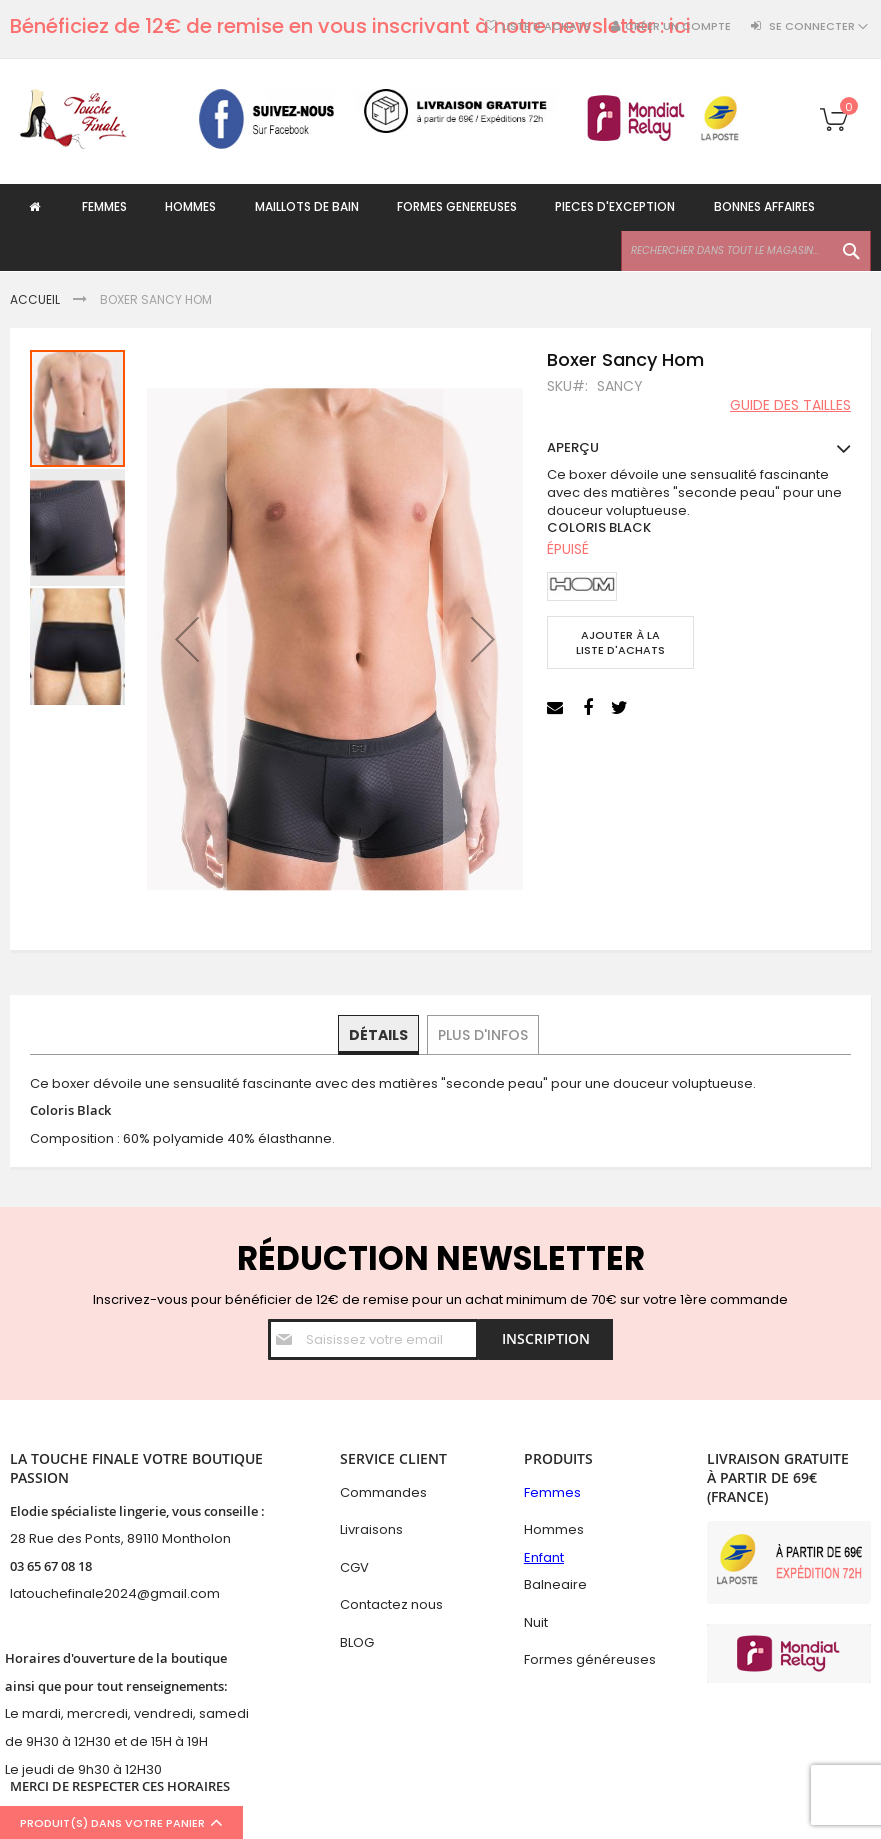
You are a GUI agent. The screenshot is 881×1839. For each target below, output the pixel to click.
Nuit (536, 1622)
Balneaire (555, 1584)
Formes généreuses (590, 1660)
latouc (30, 1593)
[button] (187, 639)
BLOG (357, 1642)
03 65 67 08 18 (51, 1566)
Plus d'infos (482, 1034)
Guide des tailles (790, 406)
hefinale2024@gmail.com (135, 1593)
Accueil (35, 299)
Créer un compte (678, 26)
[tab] (379, 1035)
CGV (354, 1567)
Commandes (383, 1492)
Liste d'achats (546, 26)
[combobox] (746, 252)
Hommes (554, 1529)
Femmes (552, 1492)
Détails (379, 1034)
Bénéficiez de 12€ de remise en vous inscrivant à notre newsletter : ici (350, 26)
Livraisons (371, 1529)
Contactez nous (391, 1604)
